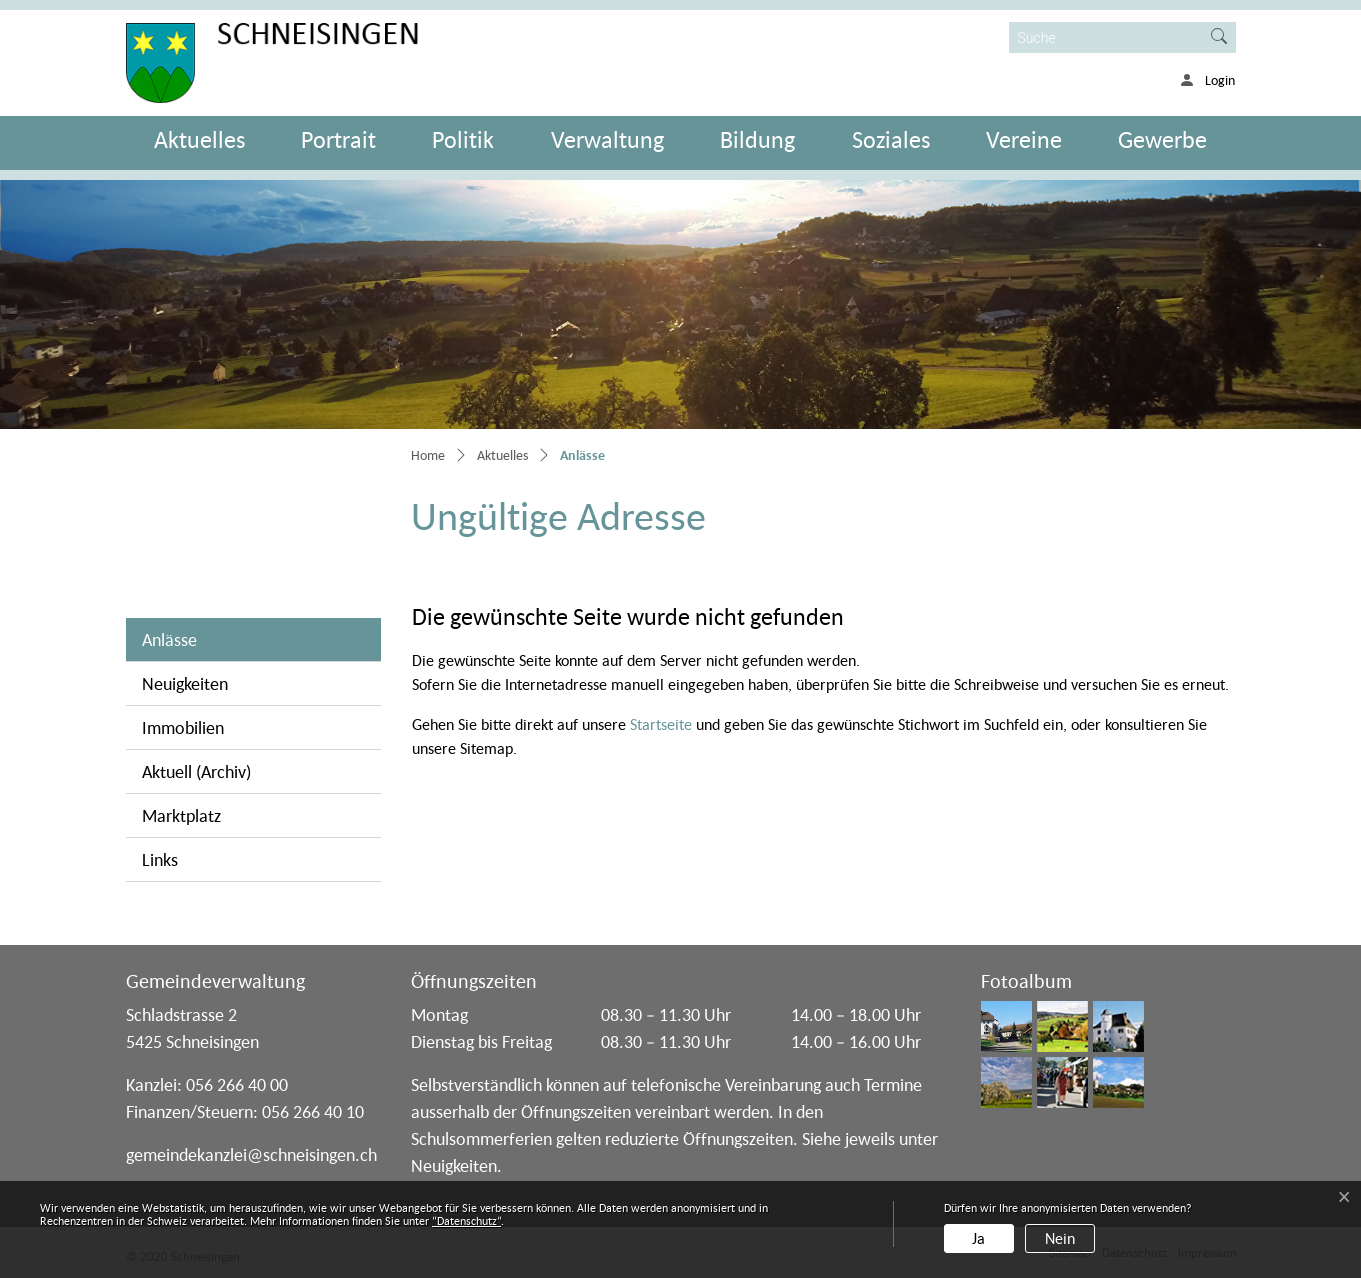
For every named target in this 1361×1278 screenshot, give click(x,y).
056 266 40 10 (313, 1111)
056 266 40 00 (237, 1084)
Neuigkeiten (185, 683)
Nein (1060, 1238)
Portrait (338, 139)
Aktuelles (199, 139)
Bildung (757, 139)
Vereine (1024, 139)
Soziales (891, 139)
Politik (463, 139)
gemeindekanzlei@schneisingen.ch (251, 1154)
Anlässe (215, 638)
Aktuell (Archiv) (196, 771)
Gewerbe (1162, 139)
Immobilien (183, 727)
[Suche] (1106, 37)
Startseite (661, 724)
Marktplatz (181, 815)
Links (160, 859)
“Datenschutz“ (466, 1220)
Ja (978, 1238)
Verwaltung (607, 139)
